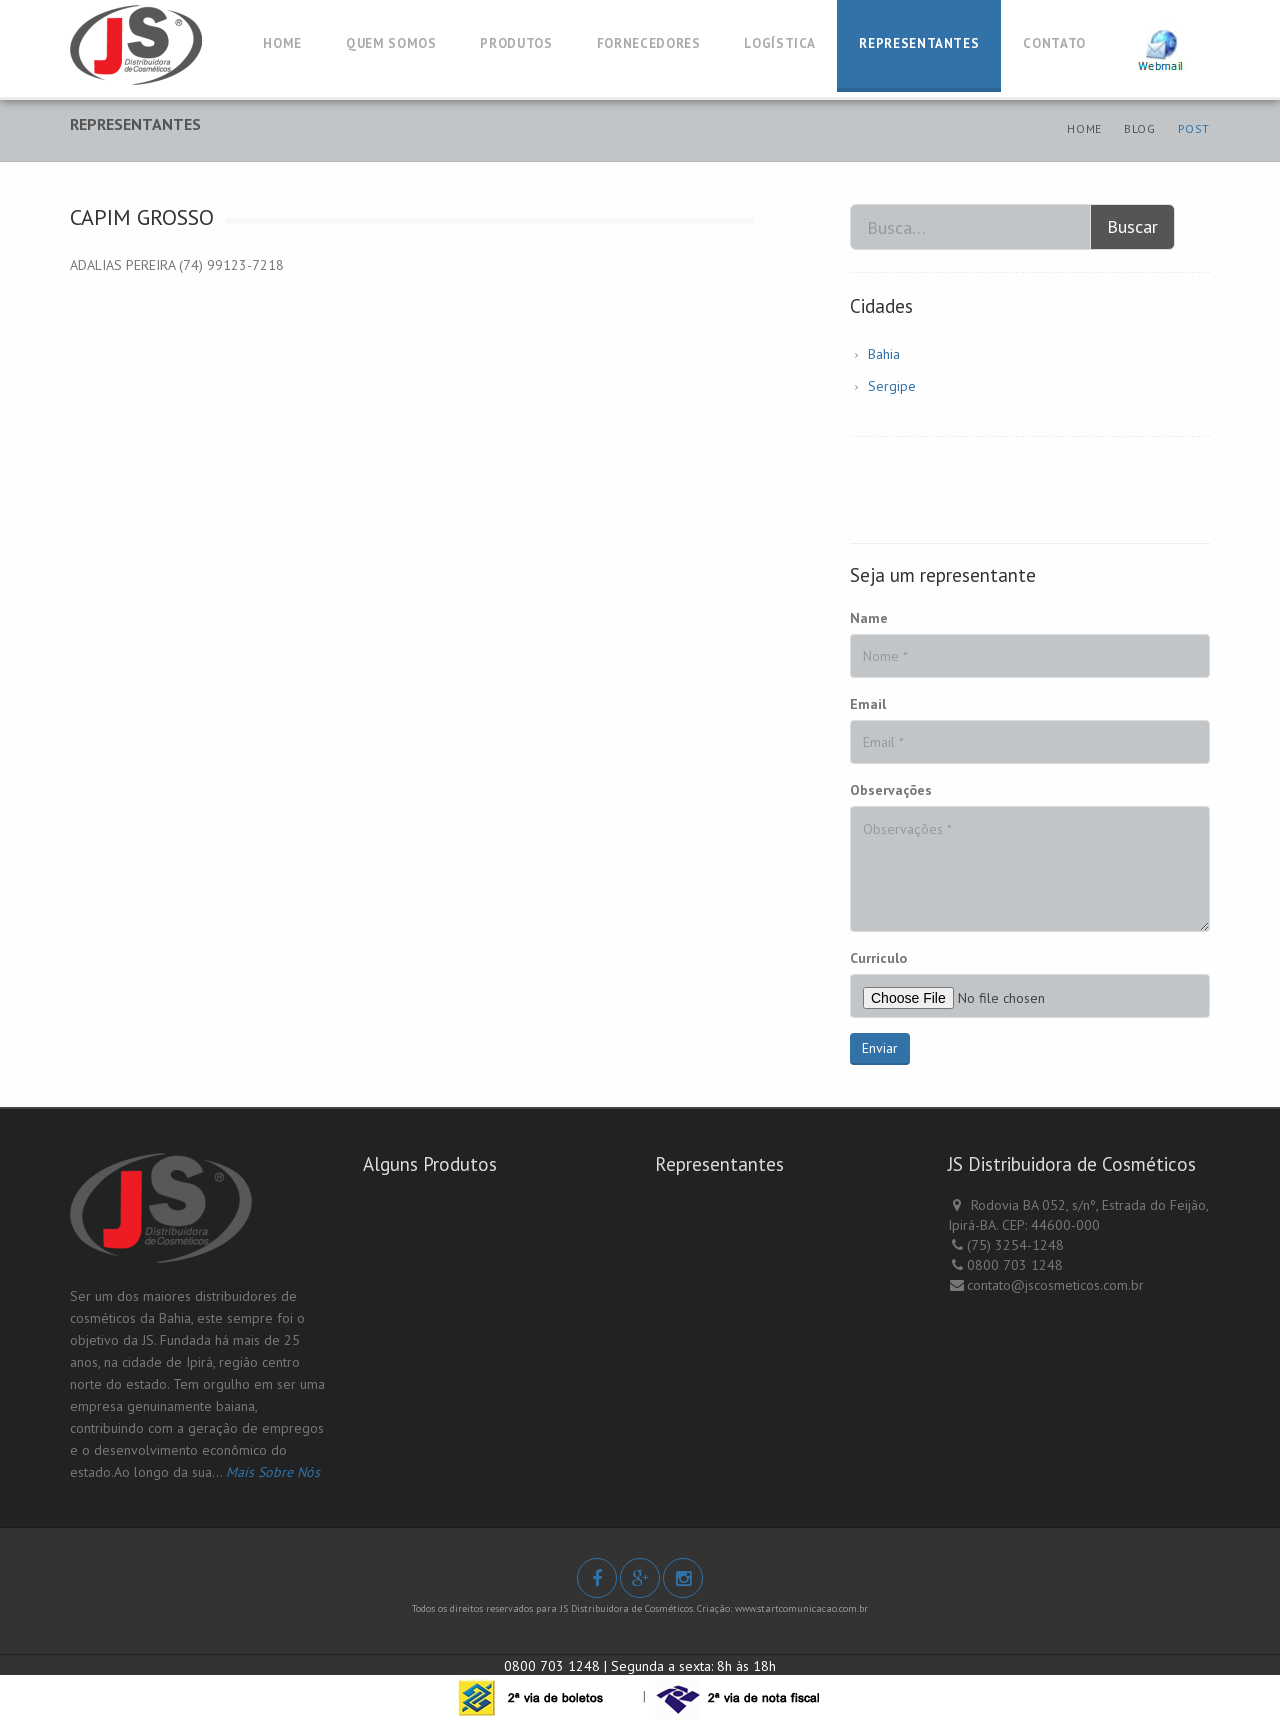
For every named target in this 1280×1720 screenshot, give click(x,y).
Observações (891, 790)
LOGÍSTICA (779, 43)
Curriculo (878, 958)
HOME (282, 43)
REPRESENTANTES (919, 43)
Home (1084, 128)
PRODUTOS (516, 43)
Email (868, 704)
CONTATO (1054, 43)
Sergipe (892, 386)
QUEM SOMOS (391, 43)
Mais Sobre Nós (273, 1472)
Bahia (884, 354)
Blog (1139, 128)
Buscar (1132, 226)
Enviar (880, 1048)
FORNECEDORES (649, 43)
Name (869, 618)
